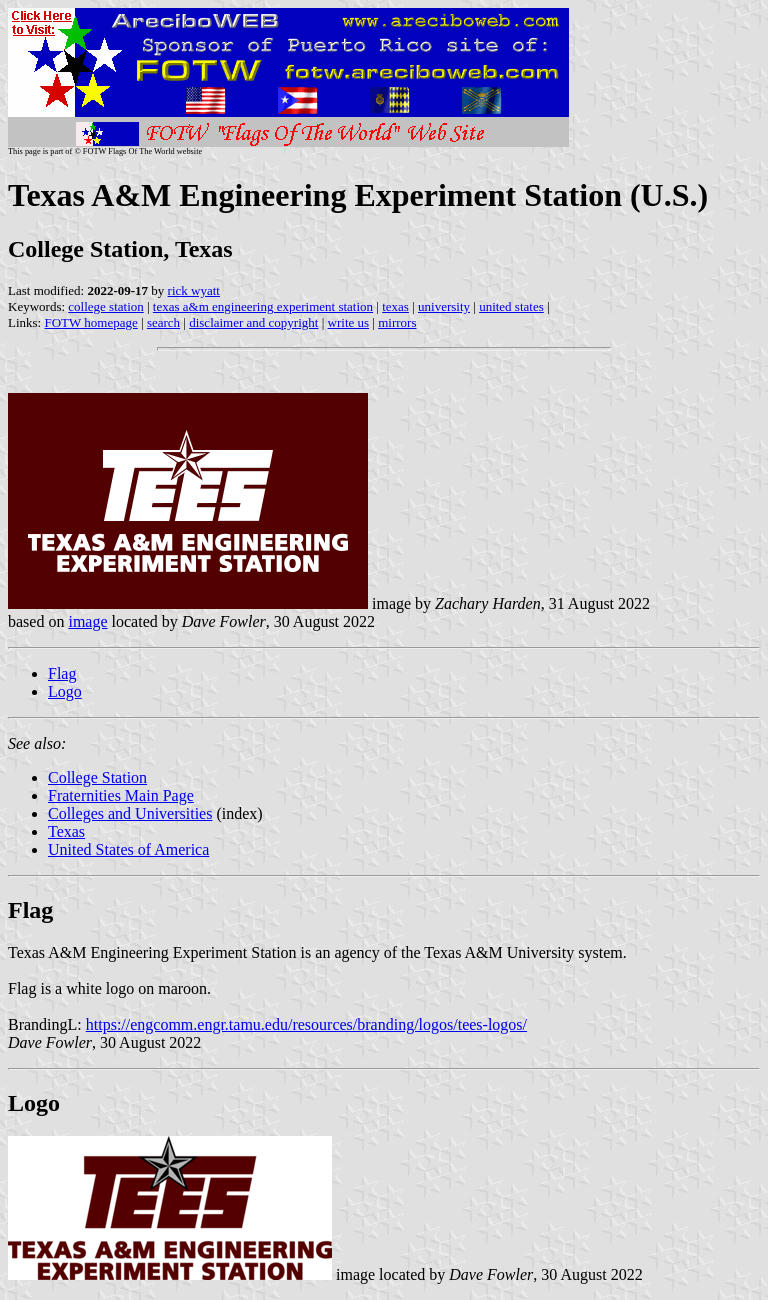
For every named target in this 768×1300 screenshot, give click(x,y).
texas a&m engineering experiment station (263, 306)
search (163, 322)
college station (105, 306)
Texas (66, 831)
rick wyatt (194, 290)
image (87, 621)
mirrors (397, 322)
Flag (62, 673)
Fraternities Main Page (121, 795)
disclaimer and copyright (253, 322)
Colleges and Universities (130, 813)
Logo (65, 691)
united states (511, 306)
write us (349, 322)
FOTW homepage (90, 322)
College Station (97, 777)
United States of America (128, 849)
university (444, 306)
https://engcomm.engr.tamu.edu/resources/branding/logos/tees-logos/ (306, 1024)
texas (395, 306)
